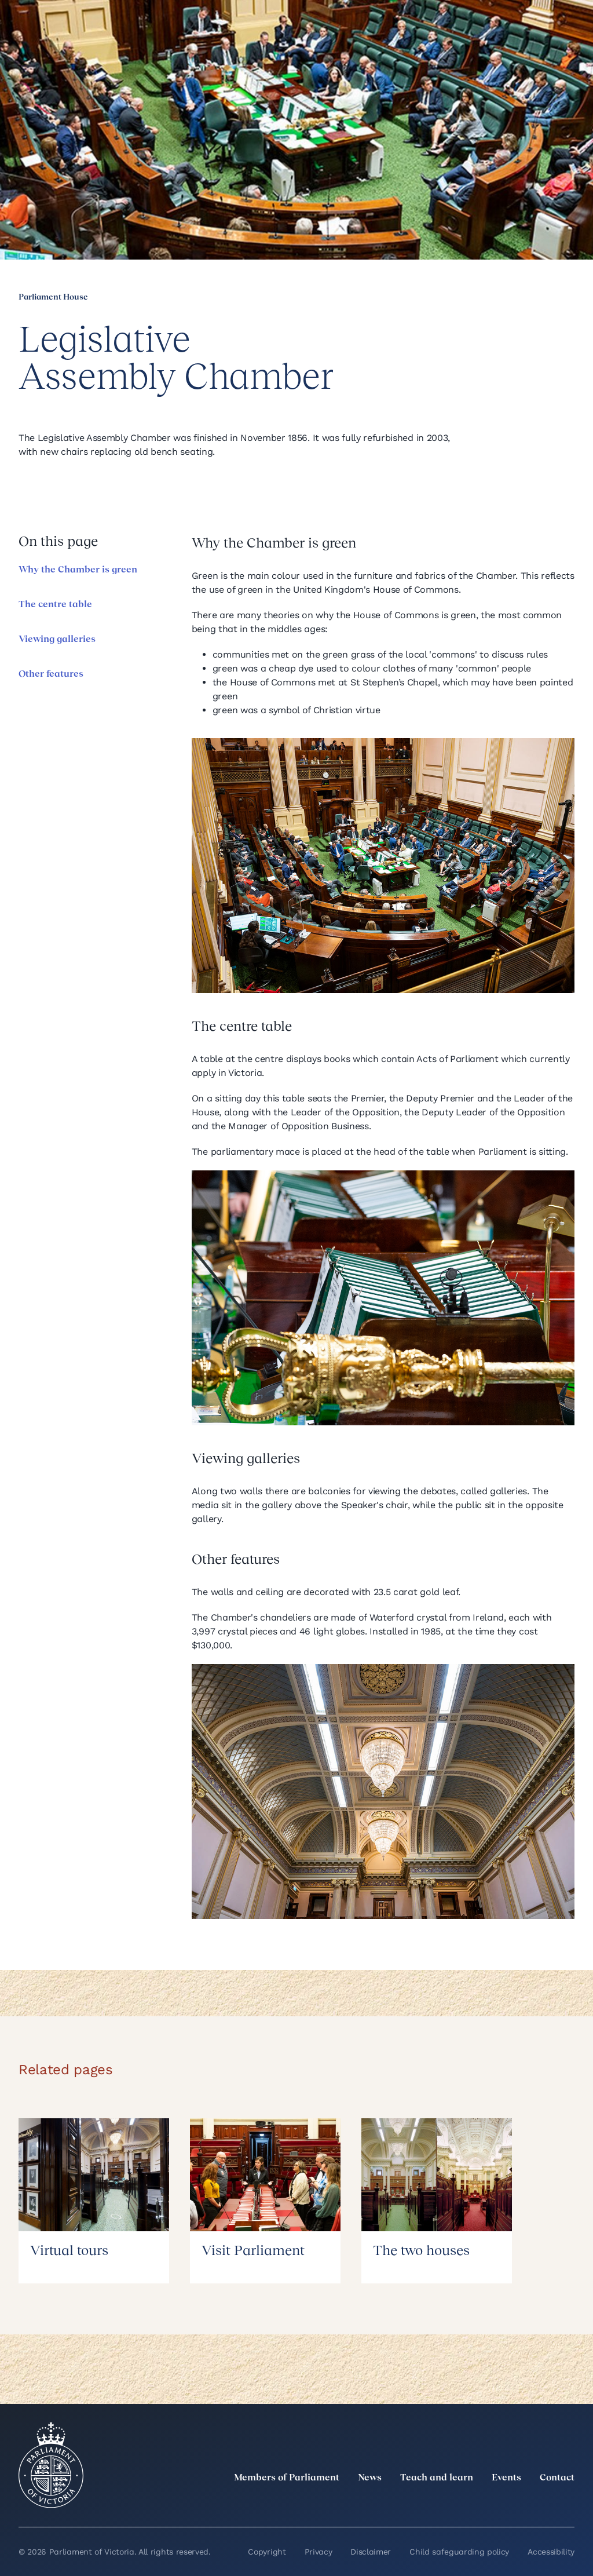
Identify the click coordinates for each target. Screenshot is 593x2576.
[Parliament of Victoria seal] (51, 2465)
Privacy (318, 2551)
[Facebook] (516, 2503)
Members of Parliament (286, 2478)
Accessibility (551, 2551)
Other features (51, 674)
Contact (557, 2478)
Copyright (266, 2551)
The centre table (55, 605)
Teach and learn (436, 2478)
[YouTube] (542, 2503)
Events (506, 2478)
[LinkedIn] (465, 2503)
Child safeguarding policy (459, 2551)
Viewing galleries (57, 640)
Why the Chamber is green (78, 570)
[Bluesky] (567, 2503)
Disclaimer (370, 2551)
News (370, 2478)
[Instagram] (491, 2503)
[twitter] (440, 2503)
